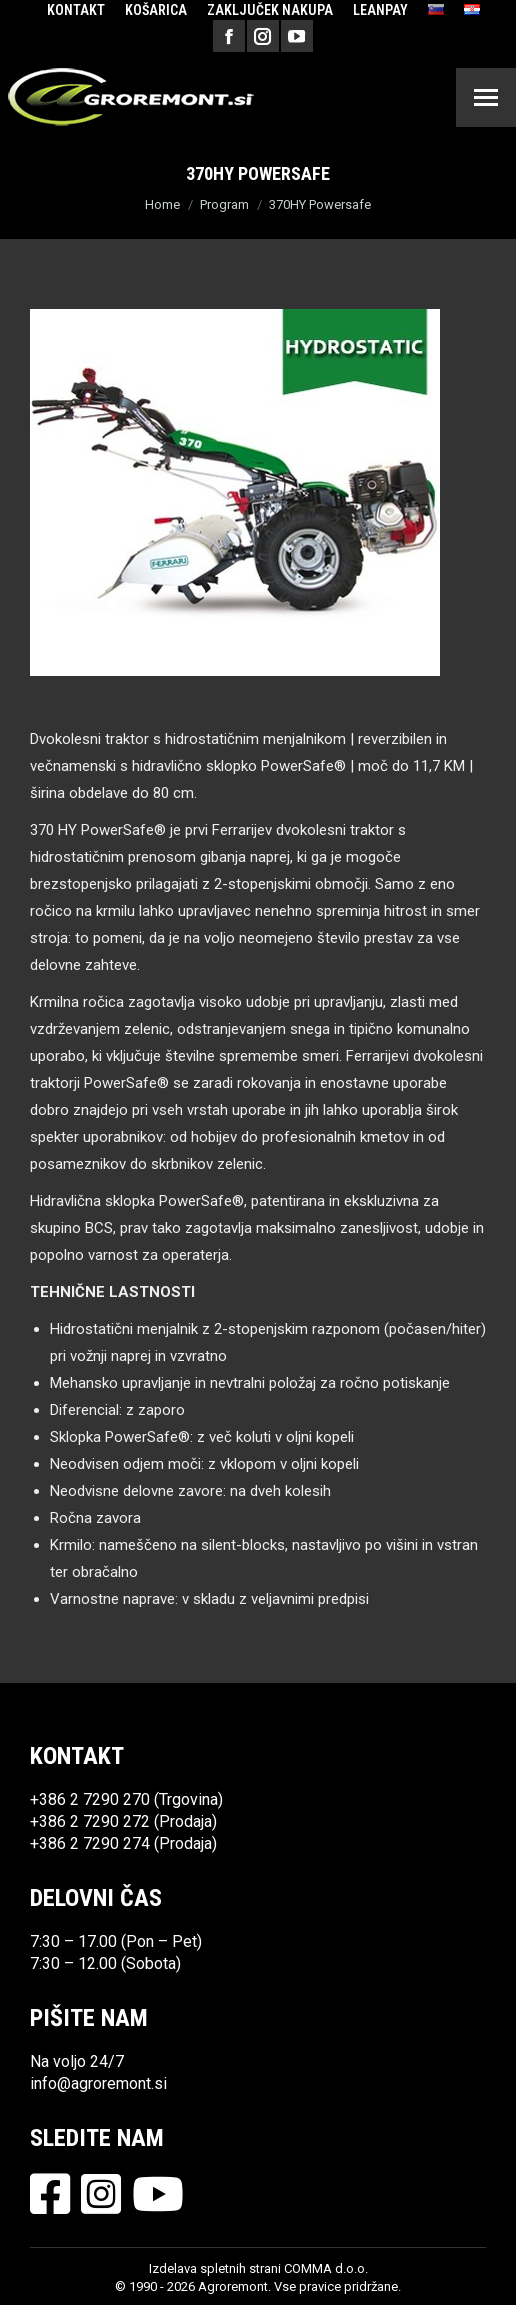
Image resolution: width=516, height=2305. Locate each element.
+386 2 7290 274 (90, 1843)
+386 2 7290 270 (90, 1799)
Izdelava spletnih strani (215, 2268)
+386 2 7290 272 (90, 1821)
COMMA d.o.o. (326, 2268)
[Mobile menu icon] (486, 97)
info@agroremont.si (98, 2083)
